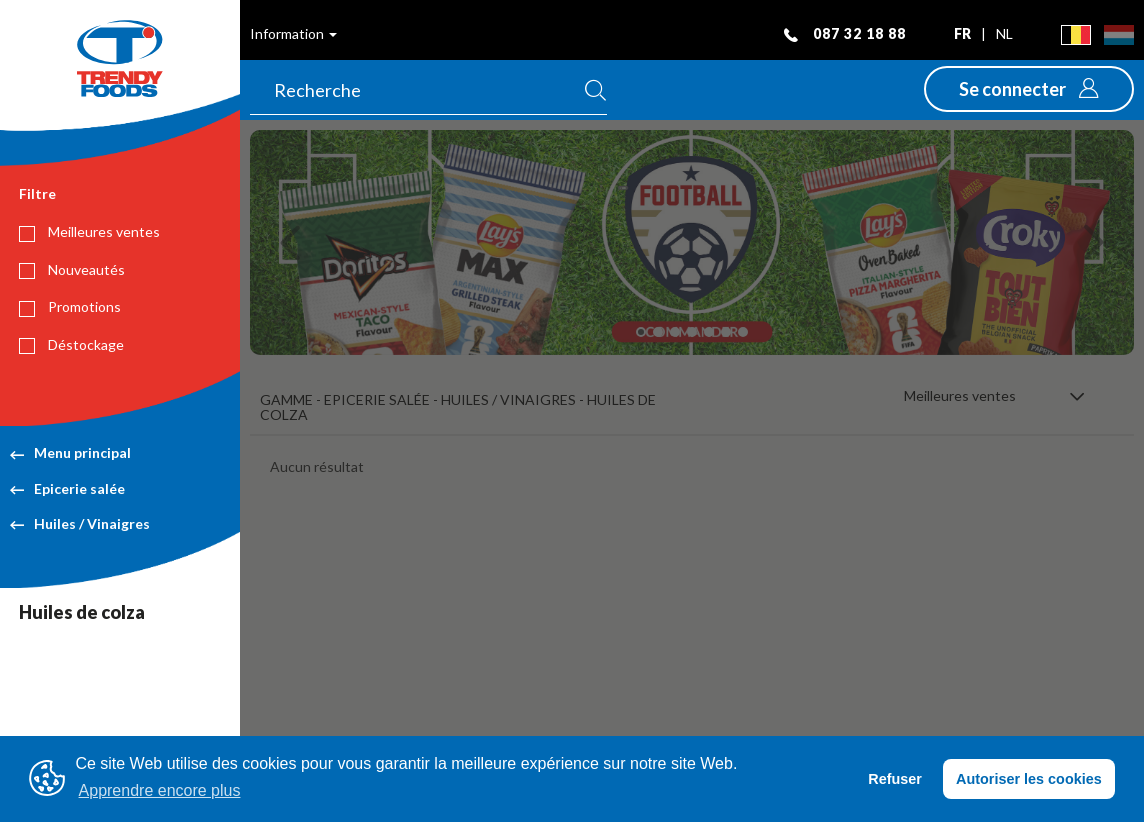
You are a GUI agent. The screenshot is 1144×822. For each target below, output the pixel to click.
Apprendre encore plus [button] (160, 790)
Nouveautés (72, 270)
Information (293, 33)
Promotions (70, 307)
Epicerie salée (67, 488)
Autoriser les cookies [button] (1029, 779)
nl (1004, 33)
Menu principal (70, 452)
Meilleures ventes (89, 232)
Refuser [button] (895, 779)
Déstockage (71, 345)
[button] (1029, 89)
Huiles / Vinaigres (80, 523)
